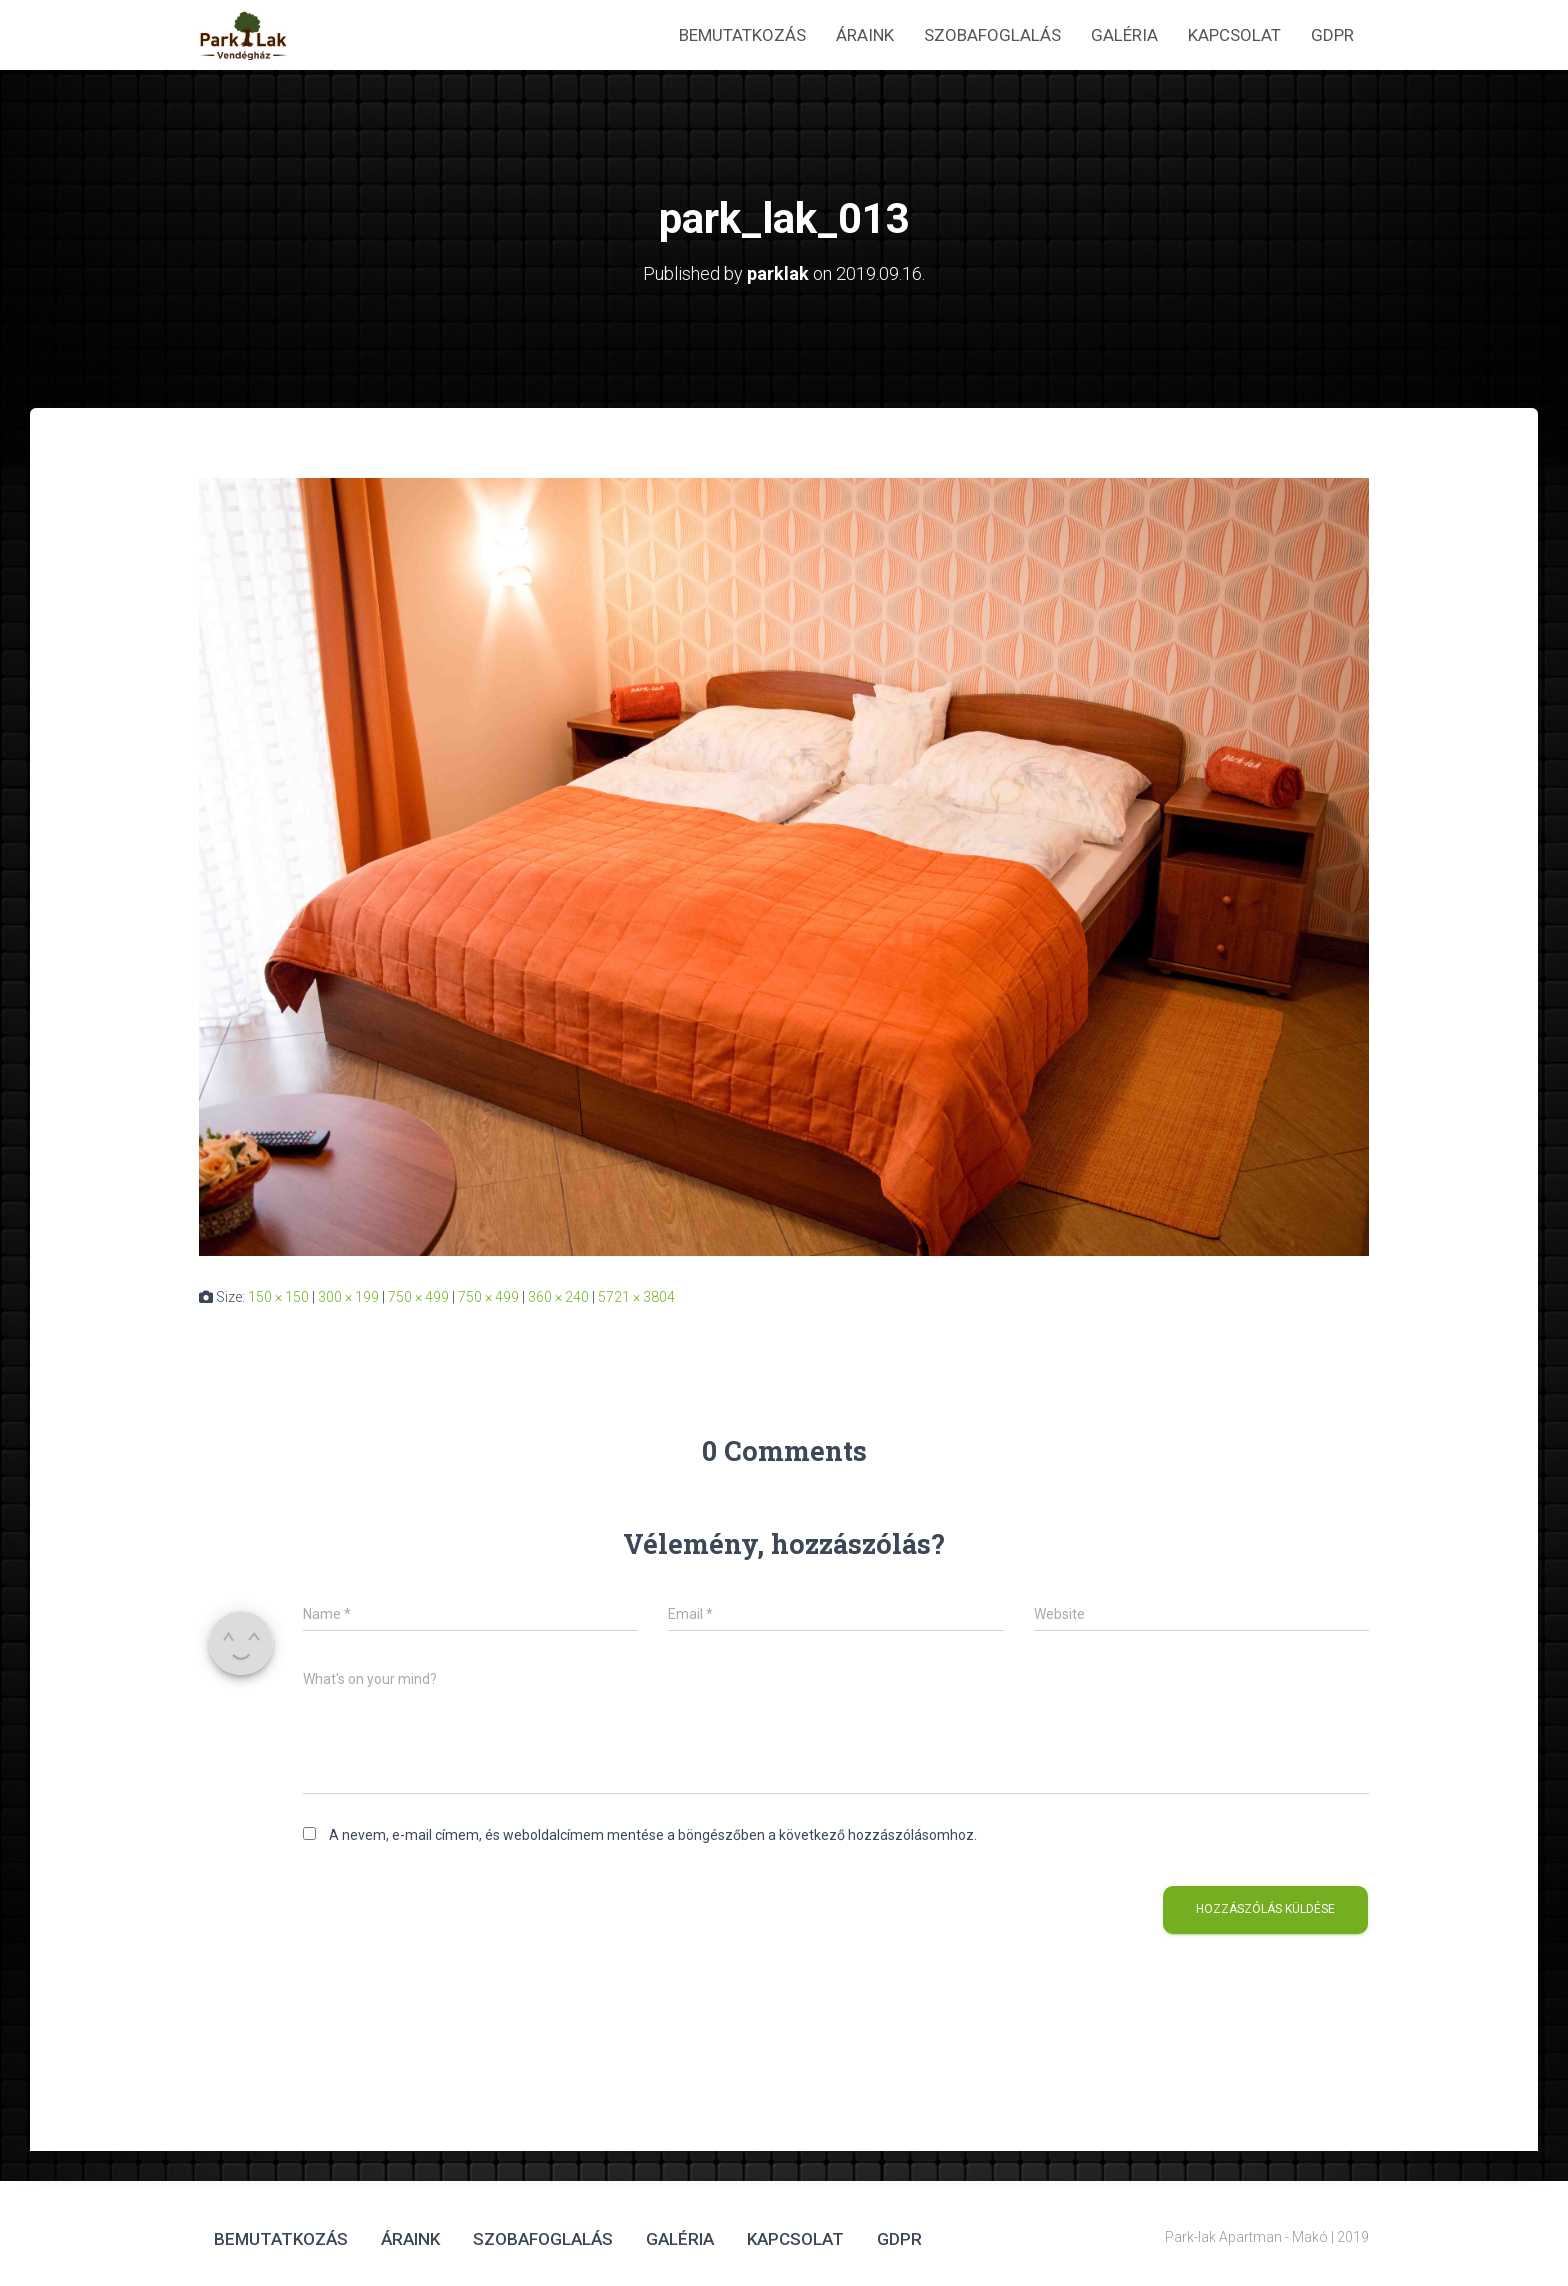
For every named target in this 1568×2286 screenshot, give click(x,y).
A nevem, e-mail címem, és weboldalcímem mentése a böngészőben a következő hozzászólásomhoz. (653, 1835)
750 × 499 (418, 1297)
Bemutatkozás (742, 35)
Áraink (865, 35)
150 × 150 (278, 1297)
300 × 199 (348, 1297)
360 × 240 (558, 1297)
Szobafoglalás (992, 35)
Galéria (1124, 35)
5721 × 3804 (636, 1297)
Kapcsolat (1234, 35)
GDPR (1332, 35)
